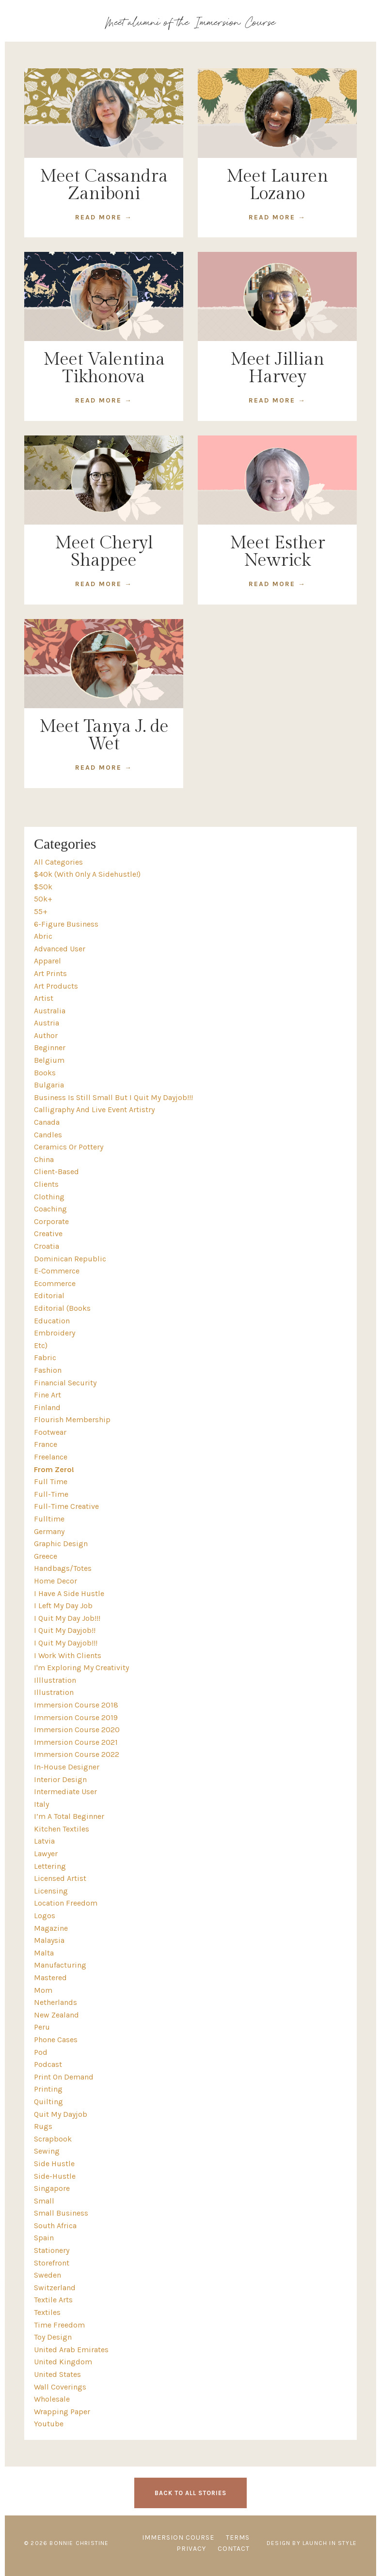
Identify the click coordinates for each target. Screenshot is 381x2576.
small (44, 2200)
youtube (49, 2423)
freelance (50, 1456)
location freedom (65, 1903)
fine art (47, 1394)
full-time (51, 1494)
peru (42, 2027)
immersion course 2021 (76, 1742)
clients (46, 1184)
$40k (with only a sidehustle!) (87, 874)
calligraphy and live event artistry (94, 1109)
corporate (51, 1221)
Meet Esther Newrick (277, 551)
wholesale (52, 2399)
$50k (43, 886)
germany (49, 1531)
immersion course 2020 (77, 1729)
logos (44, 1915)
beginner (49, 1047)
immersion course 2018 (76, 1704)
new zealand (56, 2014)
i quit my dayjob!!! (65, 1642)
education (52, 1320)
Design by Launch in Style (312, 2543)
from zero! (54, 1469)
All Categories (58, 862)
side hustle (54, 2163)
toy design (53, 2337)
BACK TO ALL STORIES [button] (190, 2493)
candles (48, 1134)
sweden (47, 2275)
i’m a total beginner (69, 1816)
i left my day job (63, 1605)
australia (49, 1010)
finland (47, 1407)
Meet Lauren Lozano (277, 185)
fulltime (49, 1518)
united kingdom (63, 2361)
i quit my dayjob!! (64, 1630)
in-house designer (66, 1766)
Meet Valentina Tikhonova (104, 368)
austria (46, 1022)
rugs (43, 2126)
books (45, 1072)
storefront (51, 2262)
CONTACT (234, 2549)
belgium (49, 1060)
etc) (41, 1345)
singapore (52, 2188)
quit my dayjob (60, 2114)
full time (50, 1481)
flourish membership (72, 1419)
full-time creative (66, 1506)
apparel (47, 960)
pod (41, 2052)
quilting (48, 2101)
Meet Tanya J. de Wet (104, 735)
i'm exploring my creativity (81, 1667)
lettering (50, 1866)
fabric (45, 1357)
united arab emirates (71, 2349)
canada (47, 1122)
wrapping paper (62, 2411)
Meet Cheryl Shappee (104, 551)
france (45, 1444)
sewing (47, 2151)
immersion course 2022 (76, 1754)
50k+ (43, 898)
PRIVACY (191, 2549)
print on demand (64, 2076)
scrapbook (53, 2138)
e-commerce (56, 1270)
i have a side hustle (69, 1593)
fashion (48, 1370)
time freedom (59, 2324)
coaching (50, 1208)
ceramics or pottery (68, 1146)
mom (43, 1990)
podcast (48, 2064)
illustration (54, 1692)
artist (43, 998)
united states (57, 2374)
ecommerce (55, 1283)
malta (44, 1952)
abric (43, 936)
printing (48, 2089)
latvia (44, 1841)
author (46, 1035)
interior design (60, 1779)
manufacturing (60, 1965)
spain (44, 2237)
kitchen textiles (61, 1828)
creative (48, 1233)
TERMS (238, 2537)
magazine (51, 1928)
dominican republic (70, 1258)
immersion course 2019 (76, 1717)
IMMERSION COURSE (178, 2537)
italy (41, 1804)
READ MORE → (103, 217)
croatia (46, 1246)
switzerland (55, 2287)
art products (56, 986)
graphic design (61, 1543)
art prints (50, 973)
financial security (65, 1382)
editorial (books (62, 1308)
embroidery (54, 1332)
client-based (56, 1171)
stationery (51, 2250)
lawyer (46, 1853)
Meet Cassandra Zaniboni (104, 185)
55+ (41, 911)
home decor (55, 1580)
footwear (50, 1432)
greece (45, 1556)
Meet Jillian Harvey (277, 368)
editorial (49, 1295)
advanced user (59, 948)
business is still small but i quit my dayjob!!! (113, 1097)
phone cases (56, 2039)
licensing (51, 1890)
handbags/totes (63, 1568)
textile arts (53, 2299)
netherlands (55, 2002)
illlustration (55, 1680)
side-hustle (55, 2176)
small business (61, 2213)
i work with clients (67, 1655)
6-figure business (66, 924)
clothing (49, 1196)
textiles (47, 2312)
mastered (50, 1977)
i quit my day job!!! (67, 1618)
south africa (55, 2225)
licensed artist (60, 1878)
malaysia (49, 1940)
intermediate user (65, 1791)
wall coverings (60, 2386)
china (44, 1159)
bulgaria (49, 1084)
